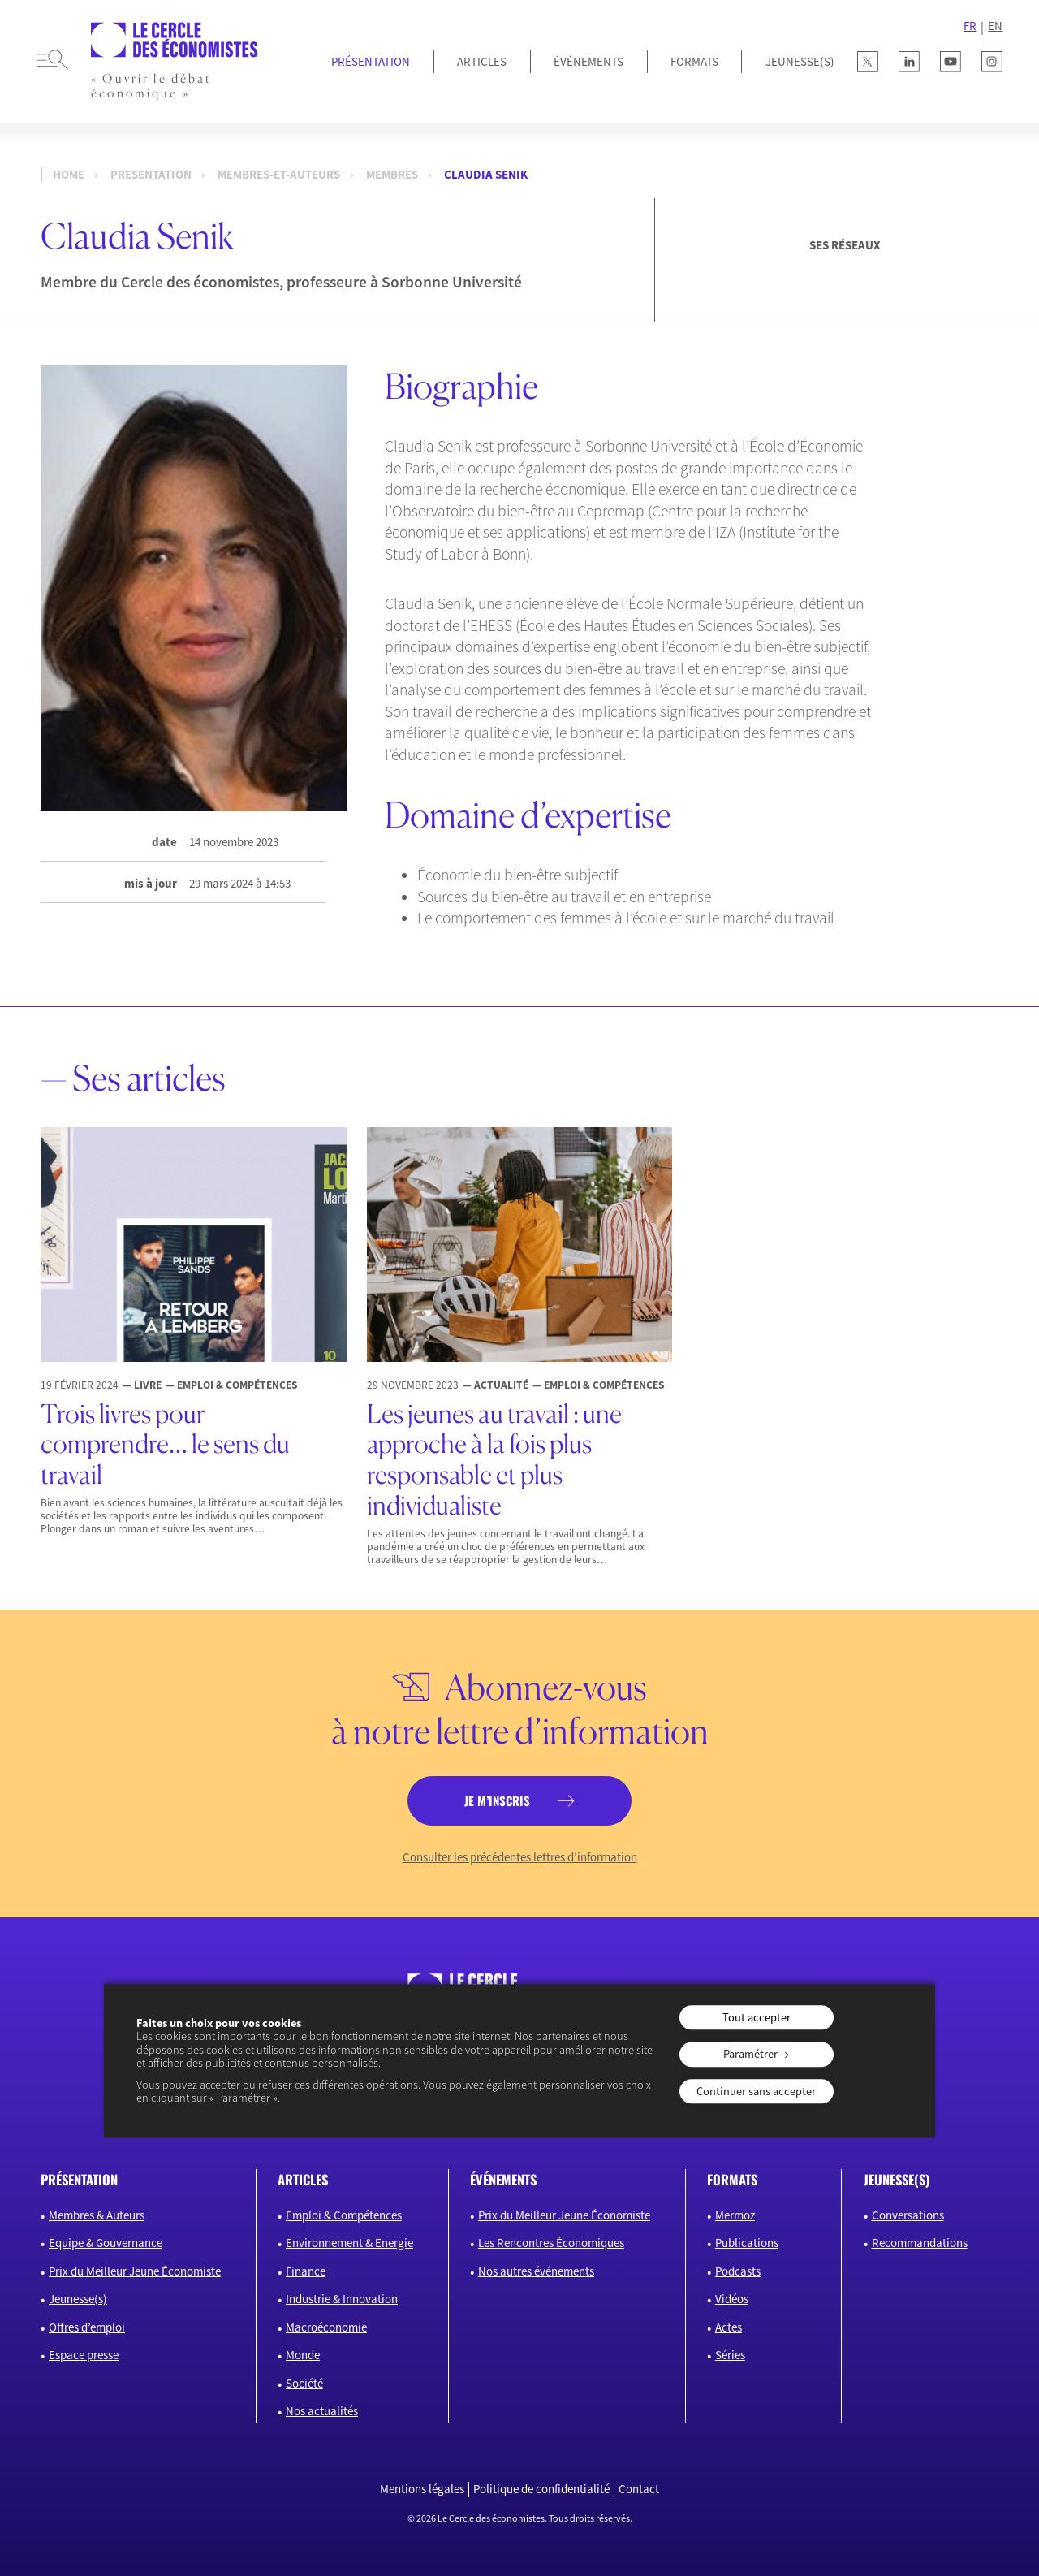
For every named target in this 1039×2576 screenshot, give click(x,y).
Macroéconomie (326, 2327)
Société (304, 2383)
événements (503, 2179)
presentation (151, 174)
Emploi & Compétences (344, 2215)
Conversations (908, 2215)
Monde (303, 2354)
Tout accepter (756, 2017)
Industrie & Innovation (342, 2298)
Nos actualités (322, 2410)
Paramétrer (750, 2054)
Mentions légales (422, 2489)
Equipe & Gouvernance (105, 2242)
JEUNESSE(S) (799, 61)
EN (995, 26)
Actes (728, 2327)
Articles (482, 61)
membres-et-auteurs (279, 174)
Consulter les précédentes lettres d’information (520, 1857)
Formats (694, 61)
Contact (639, 2489)
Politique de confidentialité (541, 2489)
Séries (730, 2354)
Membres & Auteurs (96, 2215)
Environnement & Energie (349, 2242)
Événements (588, 61)
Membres (392, 174)
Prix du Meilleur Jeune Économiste (135, 2271)
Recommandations (920, 2242)
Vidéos (731, 2298)
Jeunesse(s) (78, 2298)
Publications (746, 2242)
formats (732, 2179)
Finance (305, 2271)
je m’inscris (497, 1800)
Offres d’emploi (87, 2327)
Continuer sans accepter (756, 2091)
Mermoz (735, 2215)
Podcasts (738, 2271)
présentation (79, 2179)
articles (303, 2179)
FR (970, 26)
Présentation (370, 61)
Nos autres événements (536, 2271)
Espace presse (84, 2354)
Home (68, 174)
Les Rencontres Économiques (551, 2242)
